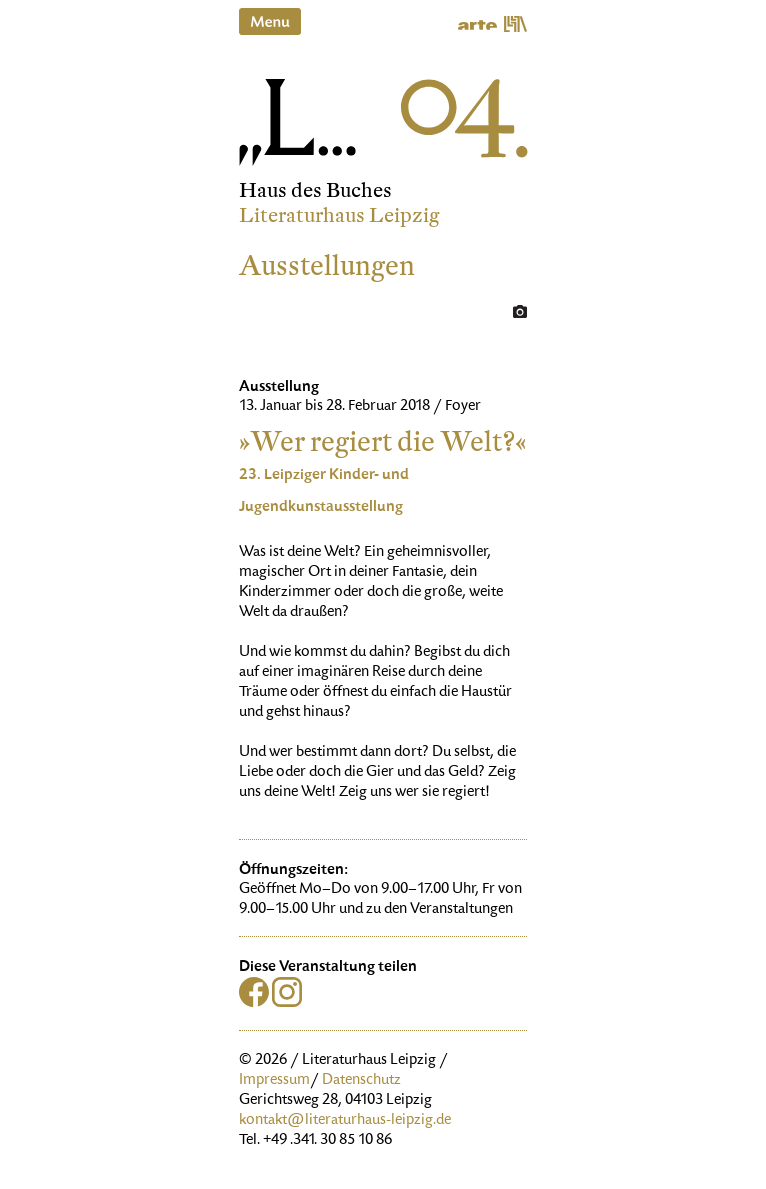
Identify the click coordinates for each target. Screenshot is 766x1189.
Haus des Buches (315, 190)
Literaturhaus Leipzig (339, 215)
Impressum (274, 1081)
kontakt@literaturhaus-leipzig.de (345, 1121)
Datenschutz (361, 1081)
